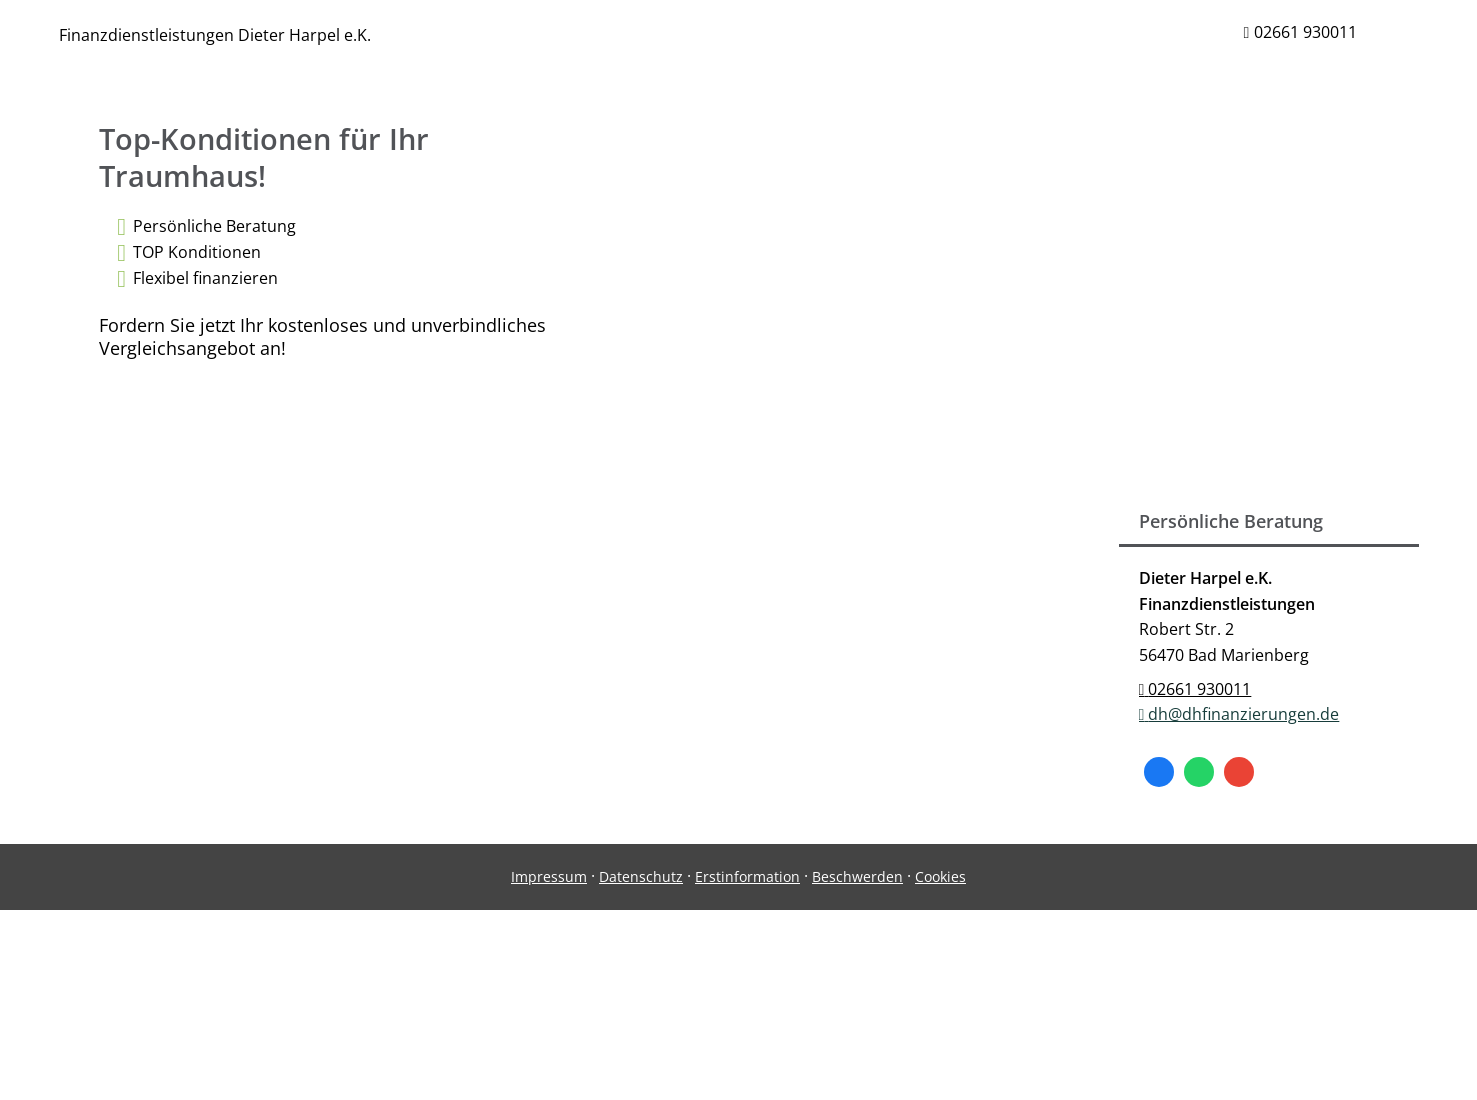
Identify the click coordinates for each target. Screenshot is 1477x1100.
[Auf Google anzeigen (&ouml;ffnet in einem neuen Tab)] (1239, 772)
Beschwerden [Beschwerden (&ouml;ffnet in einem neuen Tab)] (857, 876)
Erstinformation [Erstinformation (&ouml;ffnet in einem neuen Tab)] (747, 876)
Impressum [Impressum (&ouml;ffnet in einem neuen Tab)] (549, 876)
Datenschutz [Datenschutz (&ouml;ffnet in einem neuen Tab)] (641, 876)
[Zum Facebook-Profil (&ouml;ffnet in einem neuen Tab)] (1159, 772)
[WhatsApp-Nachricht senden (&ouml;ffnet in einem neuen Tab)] (1199, 772)
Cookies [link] (940, 876)
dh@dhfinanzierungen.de (1239, 714)
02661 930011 (1195, 689)
